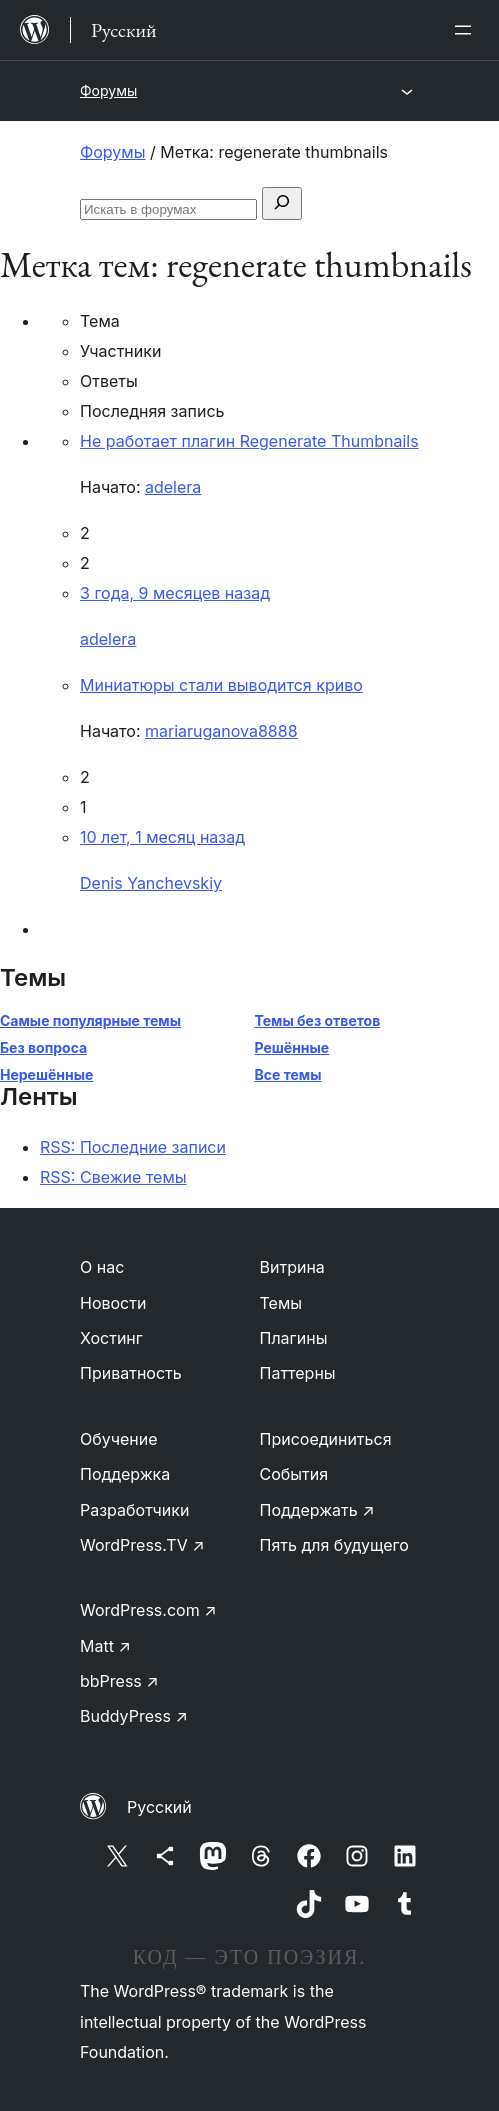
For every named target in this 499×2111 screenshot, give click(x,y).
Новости (113, 1303)
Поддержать (317, 1510)
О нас (102, 1267)
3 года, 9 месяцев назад (175, 593)
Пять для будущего (334, 1545)
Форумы (108, 90)
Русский (159, 1807)
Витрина (292, 1267)
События (294, 1474)
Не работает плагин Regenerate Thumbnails (249, 441)
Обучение (119, 1439)
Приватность (131, 1373)
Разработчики (134, 1510)
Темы (281, 1303)
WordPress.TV (142, 1545)
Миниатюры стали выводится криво (221, 685)
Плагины (294, 1338)
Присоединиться (326, 1439)
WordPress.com (148, 1610)
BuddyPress (134, 1716)
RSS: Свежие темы (113, 1177)
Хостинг (111, 1338)
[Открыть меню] (467, 30)
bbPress (119, 1681)
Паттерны (298, 1373)
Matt (105, 1646)
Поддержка (125, 1474)
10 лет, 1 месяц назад (162, 837)
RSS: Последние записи (133, 1147)
